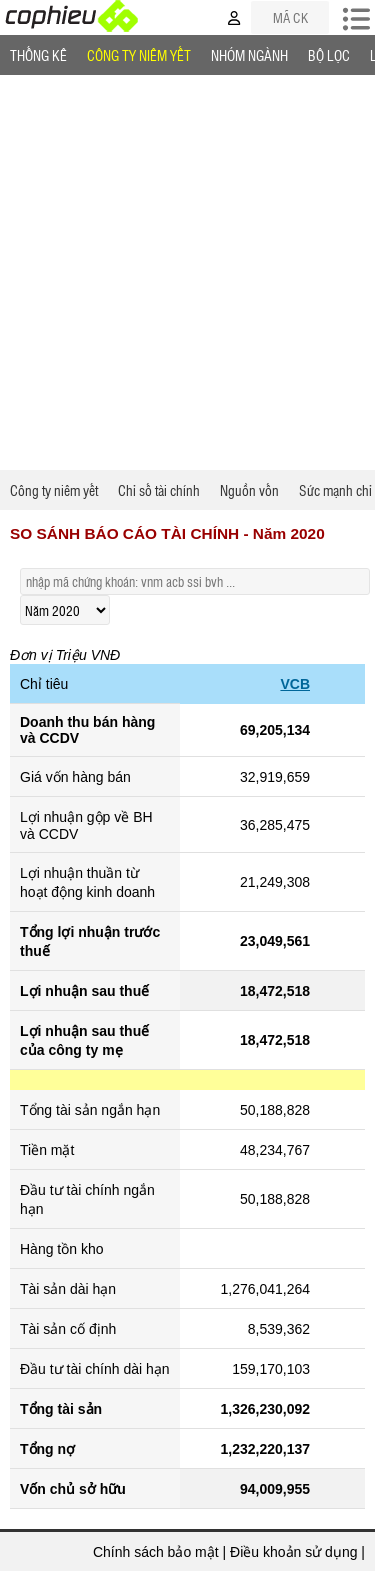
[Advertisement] (187, 272)
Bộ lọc (329, 55)
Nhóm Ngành (249, 55)
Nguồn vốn (249, 490)
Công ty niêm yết (139, 55)
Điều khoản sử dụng (293, 1552)
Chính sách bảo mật (156, 1552)
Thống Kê (38, 55)
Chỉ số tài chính (159, 490)
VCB (295, 684)
